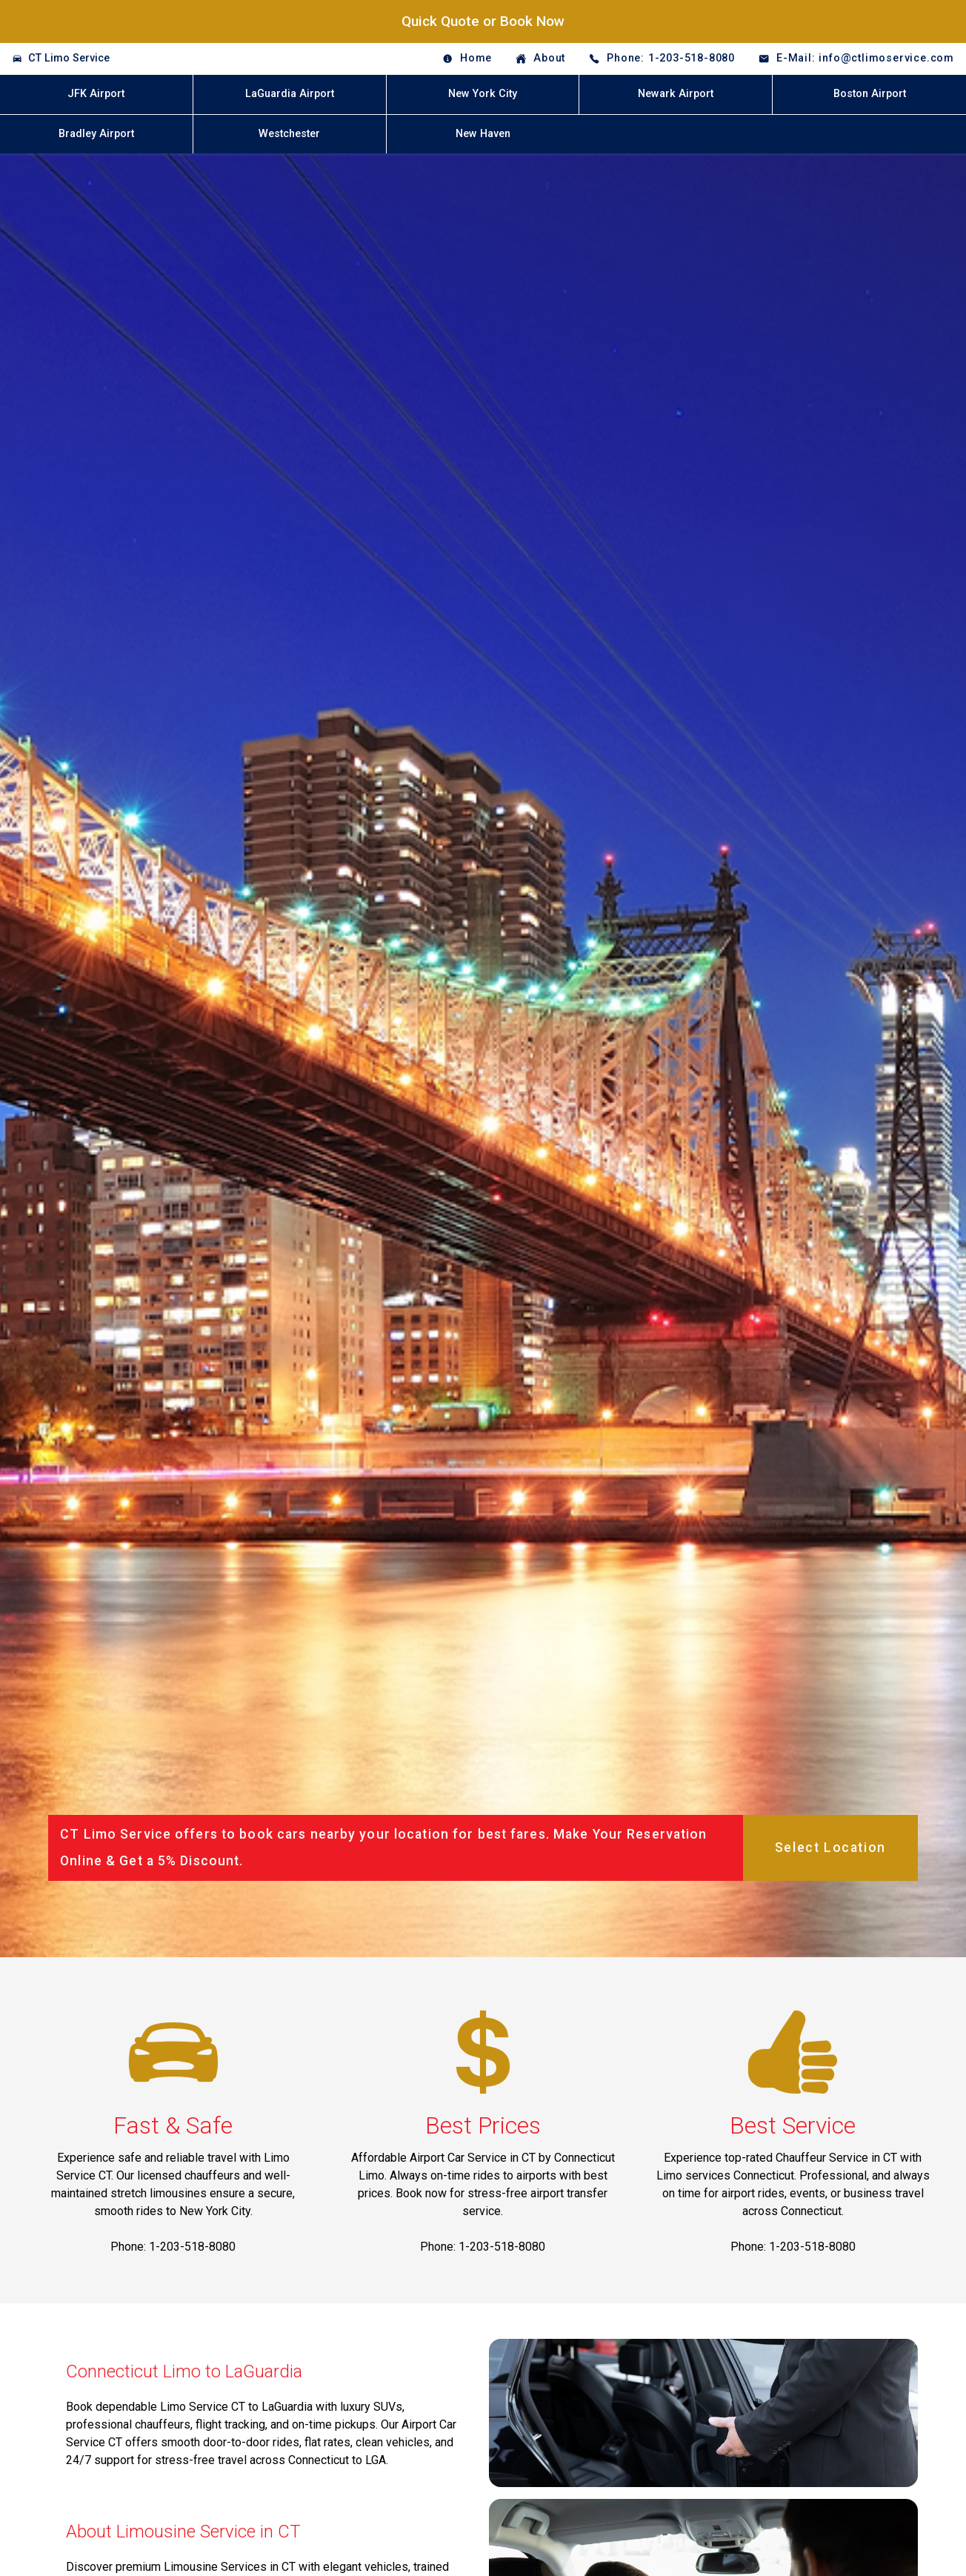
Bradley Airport (96, 133)
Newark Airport (675, 93)
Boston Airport (869, 93)
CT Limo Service (69, 58)
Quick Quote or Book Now (483, 21)
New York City (482, 93)
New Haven (483, 133)
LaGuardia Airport (289, 93)
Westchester (289, 133)
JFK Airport (95, 93)
